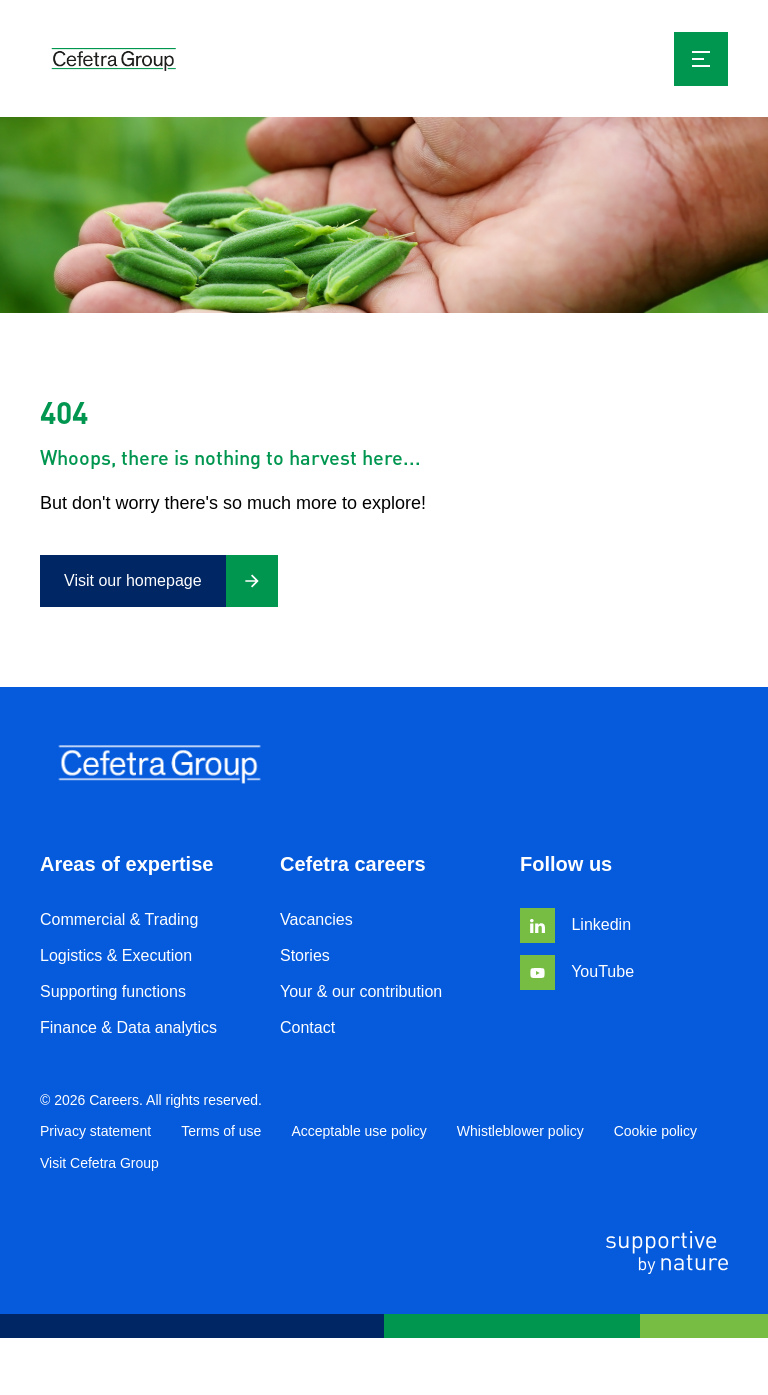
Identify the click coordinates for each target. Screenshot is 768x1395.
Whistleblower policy (520, 1131)
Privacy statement (95, 1131)
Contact (307, 1027)
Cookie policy (655, 1131)
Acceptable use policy (358, 1131)
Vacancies (316, 919)
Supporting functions (113, 991)
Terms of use (221, 1131)
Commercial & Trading (119, 919)
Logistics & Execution (116, 955)
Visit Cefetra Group (99, 1163)
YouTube (577, 971)
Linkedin (575, 924)
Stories (305, 955)
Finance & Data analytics (128, 1027)
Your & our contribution (361, 991)
